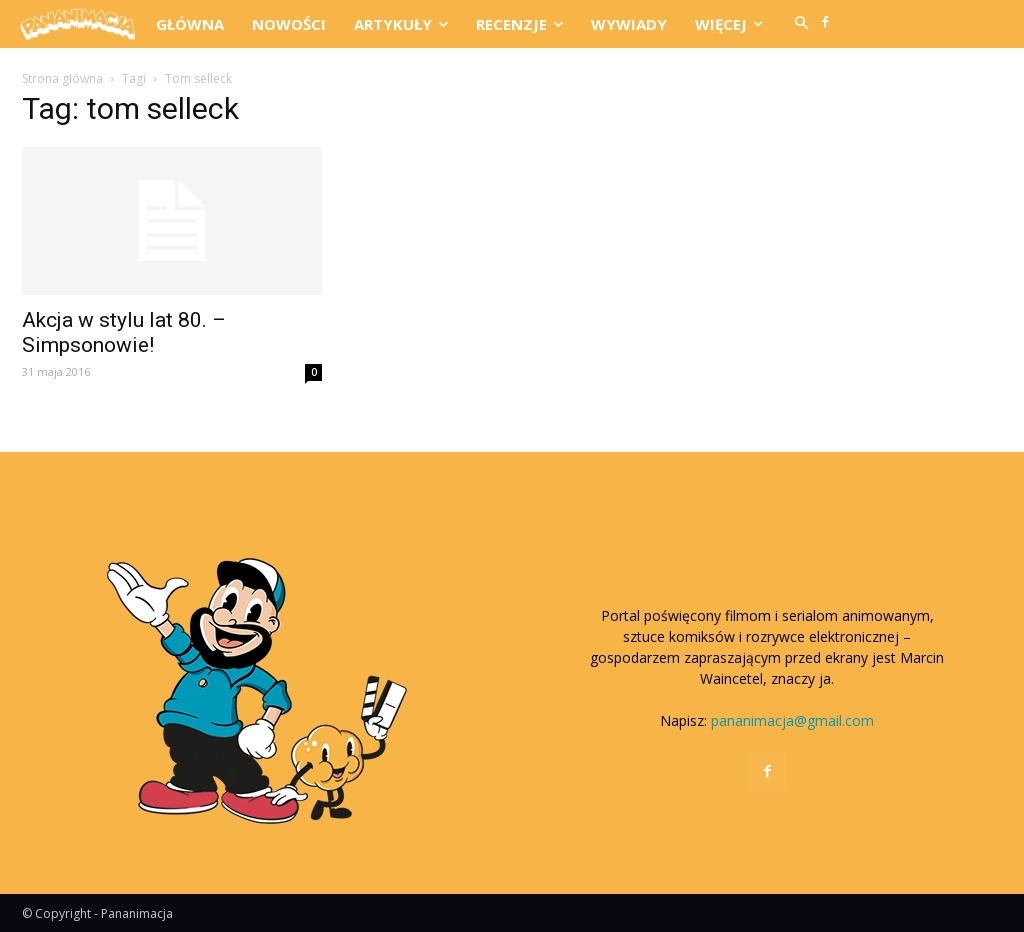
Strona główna (62, 78)
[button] (802, 24)
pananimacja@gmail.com (792, 720)
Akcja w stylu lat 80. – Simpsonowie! (124, 332)
